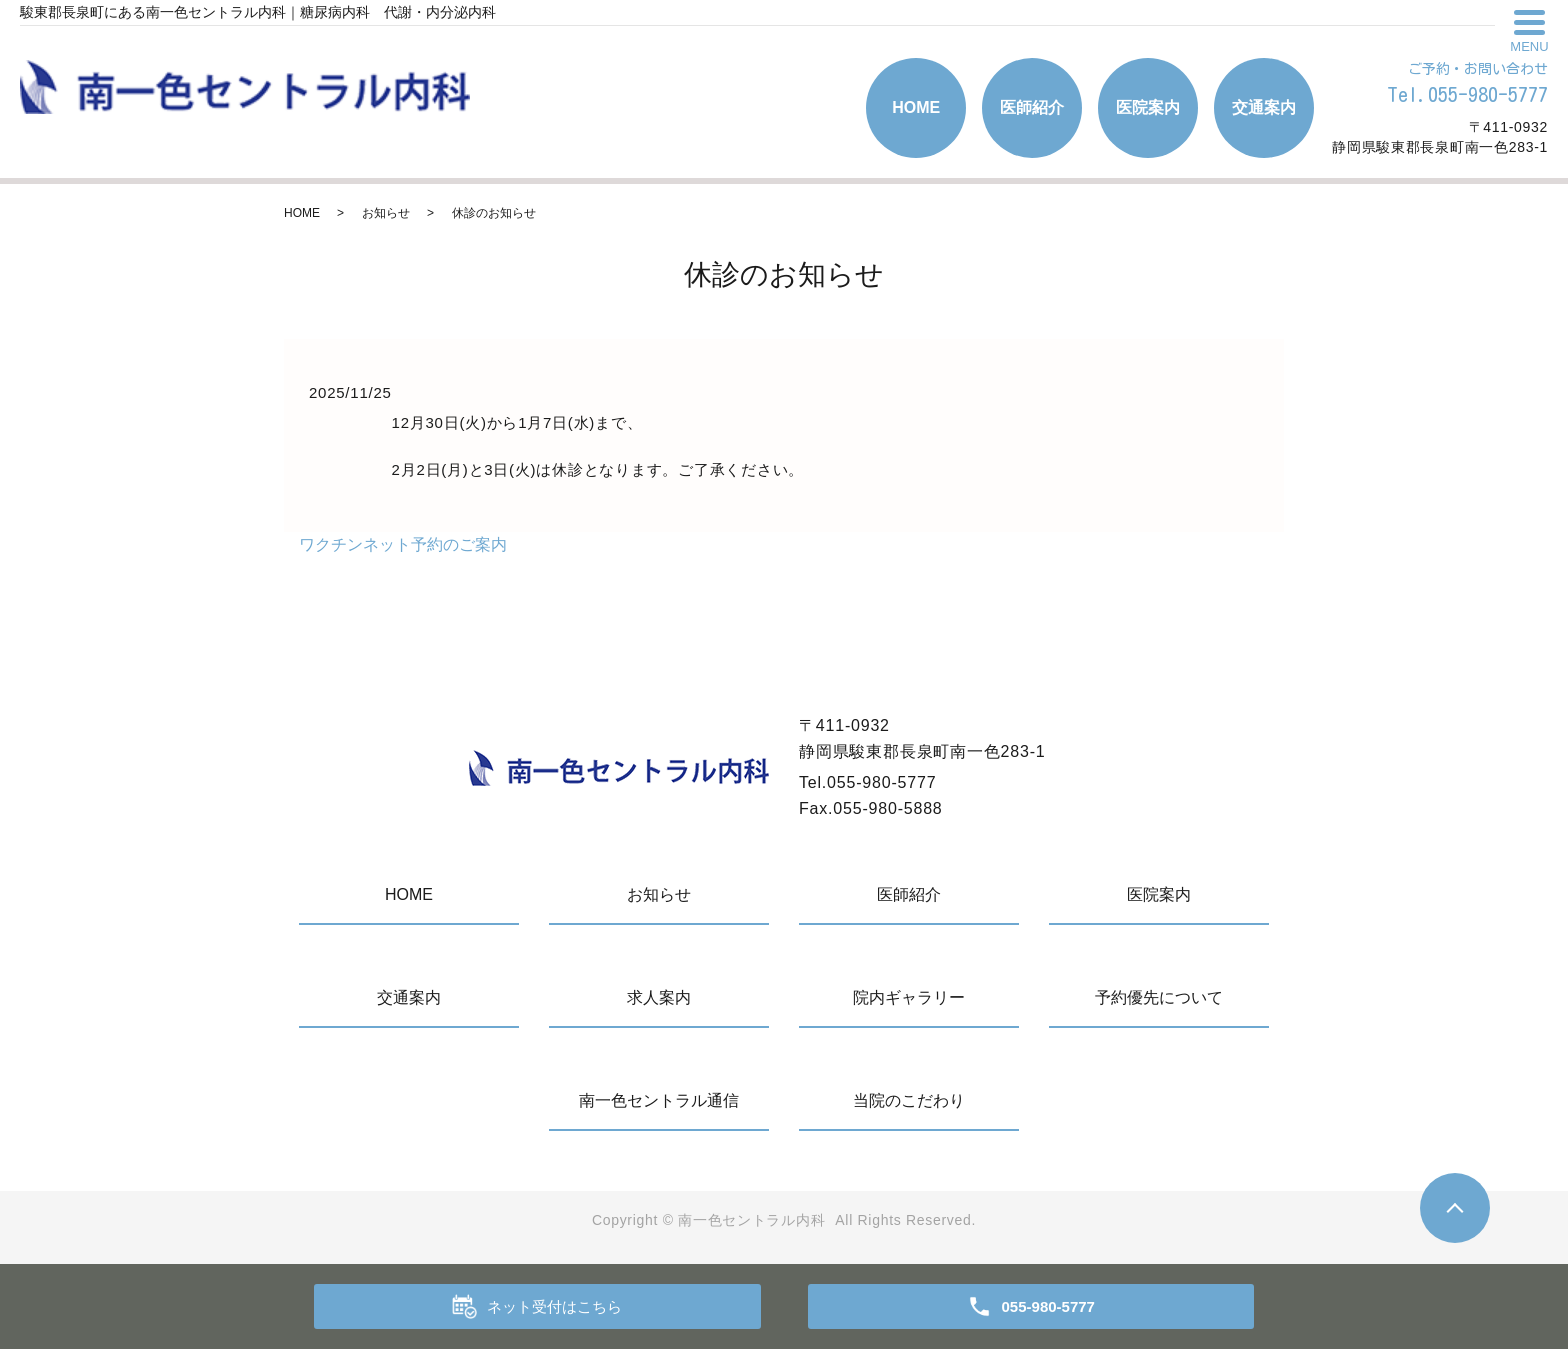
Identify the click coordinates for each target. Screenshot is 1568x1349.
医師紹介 (1032, 107)
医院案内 (1148, 107)
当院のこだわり (909, 1100)
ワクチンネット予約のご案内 (403, 544)
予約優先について (1159, 997)
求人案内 (659, 997)
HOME (916, 107)
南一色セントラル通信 (659, 1100)
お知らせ (386, 213)
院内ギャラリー (909, 997)
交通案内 (1264, 107)
